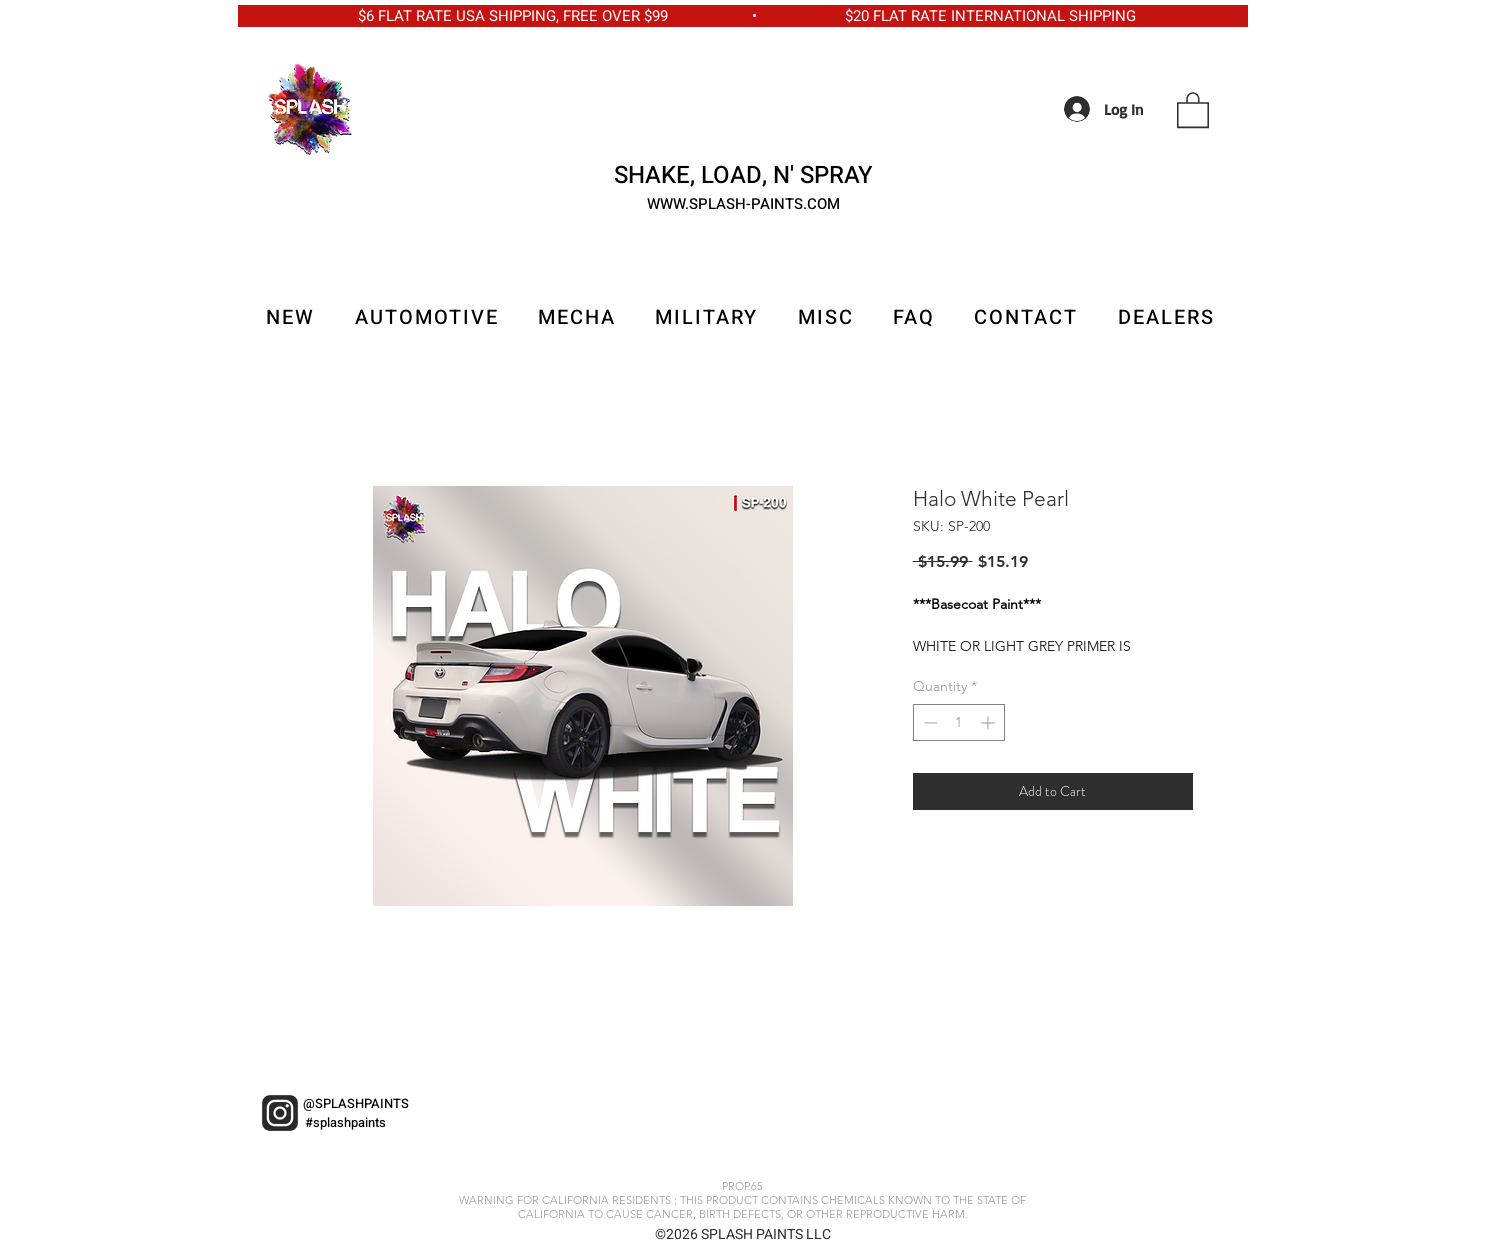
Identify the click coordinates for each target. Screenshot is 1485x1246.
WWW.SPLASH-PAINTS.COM (743, 204)
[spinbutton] (959, 722)
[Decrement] (928, 722)
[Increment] (989, 722)
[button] (1193, 109)
